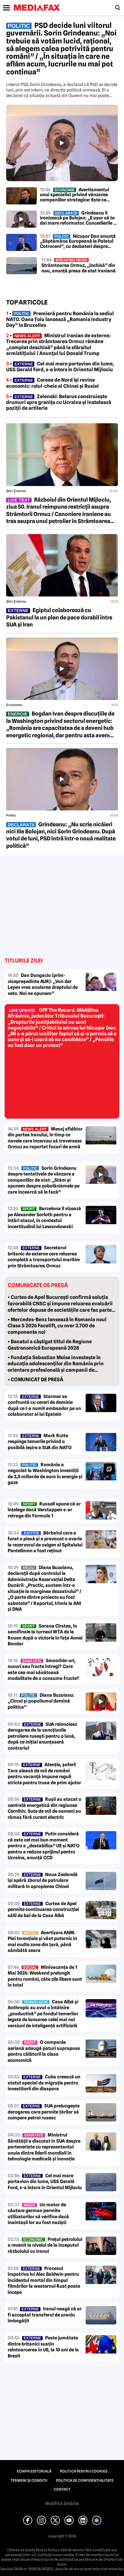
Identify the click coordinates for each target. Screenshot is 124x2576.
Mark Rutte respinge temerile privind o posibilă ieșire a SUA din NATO (40, 1441)
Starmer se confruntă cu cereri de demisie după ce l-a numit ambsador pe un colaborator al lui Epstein (44, 1405)
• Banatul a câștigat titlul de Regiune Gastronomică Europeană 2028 (50, 1345)
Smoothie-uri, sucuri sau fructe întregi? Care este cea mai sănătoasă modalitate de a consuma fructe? (43, 1669)
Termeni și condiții (29, 2480)
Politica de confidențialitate (85, 2480)
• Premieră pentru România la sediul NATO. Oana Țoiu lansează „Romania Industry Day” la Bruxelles (60, 319)
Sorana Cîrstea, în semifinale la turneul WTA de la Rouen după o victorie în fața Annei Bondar (45, 1635)
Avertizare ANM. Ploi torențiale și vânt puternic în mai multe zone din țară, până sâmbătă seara (42, 1941)
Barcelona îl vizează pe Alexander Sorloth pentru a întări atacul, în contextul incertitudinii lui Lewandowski (44, 1217)
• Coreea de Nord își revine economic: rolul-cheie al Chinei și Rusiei (52, 383)
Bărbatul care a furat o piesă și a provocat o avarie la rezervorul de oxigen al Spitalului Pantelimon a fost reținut (45, 1542)
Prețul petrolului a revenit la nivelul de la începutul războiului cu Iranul (45, 2245)
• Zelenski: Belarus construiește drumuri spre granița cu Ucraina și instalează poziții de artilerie (58, 402)
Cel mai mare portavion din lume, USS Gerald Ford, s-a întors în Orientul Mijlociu (45, 2181)
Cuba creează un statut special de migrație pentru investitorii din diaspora (44, 2083)
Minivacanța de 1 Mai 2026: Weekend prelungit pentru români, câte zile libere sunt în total (45, 1976)
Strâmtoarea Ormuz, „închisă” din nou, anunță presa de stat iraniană (78, 265)
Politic (11, 815)
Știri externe (16, 491)
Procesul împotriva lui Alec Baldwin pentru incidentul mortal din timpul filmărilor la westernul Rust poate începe (44, 2280)
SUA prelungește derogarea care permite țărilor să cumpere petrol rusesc (43, 2112)
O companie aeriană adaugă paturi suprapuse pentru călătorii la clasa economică (44, 2051)
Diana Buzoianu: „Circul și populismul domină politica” (41, 1701)
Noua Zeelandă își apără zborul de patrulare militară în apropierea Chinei (43, 1880)
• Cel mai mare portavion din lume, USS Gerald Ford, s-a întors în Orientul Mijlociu (60, 366)
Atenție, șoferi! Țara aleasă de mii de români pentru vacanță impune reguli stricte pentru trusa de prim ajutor (44, 1773)
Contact (62, 2489)
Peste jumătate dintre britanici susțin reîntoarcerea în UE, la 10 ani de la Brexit (43, 2347)
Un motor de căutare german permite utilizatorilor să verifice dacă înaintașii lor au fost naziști (38, 2214)
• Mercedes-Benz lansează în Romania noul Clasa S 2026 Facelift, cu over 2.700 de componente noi (57, 1326)
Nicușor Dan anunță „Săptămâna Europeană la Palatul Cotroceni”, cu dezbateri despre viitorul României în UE (78, 241)
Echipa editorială (34, 2471)
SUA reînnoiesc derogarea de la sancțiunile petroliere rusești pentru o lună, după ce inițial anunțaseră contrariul (42, 1736)
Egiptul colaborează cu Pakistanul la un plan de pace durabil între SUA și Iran (59, 617)
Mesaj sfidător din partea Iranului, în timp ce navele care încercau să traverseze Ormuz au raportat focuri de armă (45, 1138)
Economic (14, 705)
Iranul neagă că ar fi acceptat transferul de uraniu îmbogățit (45, 2315)
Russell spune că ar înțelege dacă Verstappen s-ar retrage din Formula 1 (44, 1510)
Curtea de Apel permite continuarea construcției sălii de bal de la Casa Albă (43, 1909)
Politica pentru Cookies (83, 2471)
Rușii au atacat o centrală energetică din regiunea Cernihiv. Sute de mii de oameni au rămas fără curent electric (44, 1808)
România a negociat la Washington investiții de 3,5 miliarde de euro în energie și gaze (45, 1474)
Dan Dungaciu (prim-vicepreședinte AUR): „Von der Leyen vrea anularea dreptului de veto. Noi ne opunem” (43, 984)
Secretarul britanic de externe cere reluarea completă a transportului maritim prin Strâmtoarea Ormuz (44, 1257)
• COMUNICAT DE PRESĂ (35, 1379)
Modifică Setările (62, 2503)
